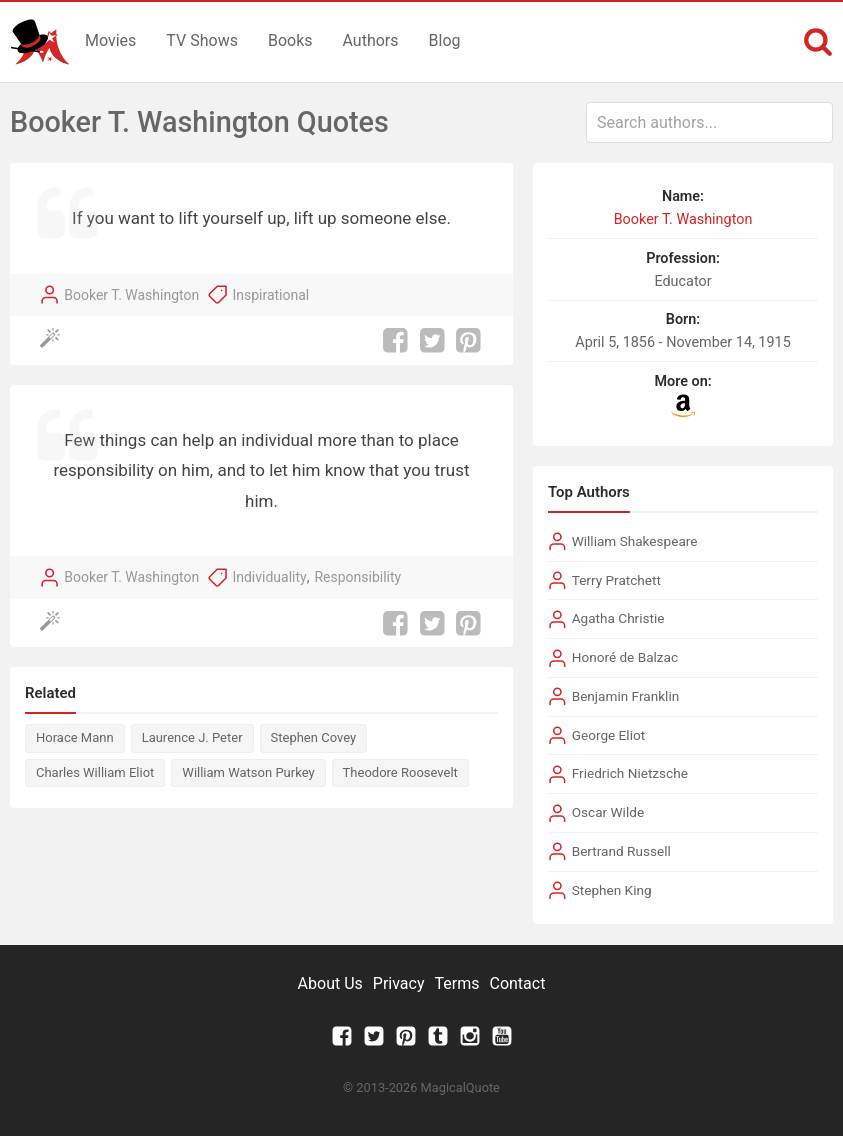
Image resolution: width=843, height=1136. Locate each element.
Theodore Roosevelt (400, 772)
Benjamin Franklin (626, 696)
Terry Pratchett (616, 580)
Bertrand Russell (621, 851)
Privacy (399, 983)
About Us (330, 983)
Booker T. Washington (131, 295)
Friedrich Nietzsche (630, 773)
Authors (371, 40)
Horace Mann (75, 737)
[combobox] (709, 122)
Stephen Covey (314, 737)
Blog (445, 40)
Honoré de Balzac (625, 657)
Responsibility (357, 577)
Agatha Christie (618, 618)
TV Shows (202, 40)
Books (290, 40)
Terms (457, 983)
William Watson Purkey (248, 772)
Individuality (269, 577)
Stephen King (612, 890)
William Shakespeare (635, 541)
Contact (517, 983)
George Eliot (608, 735)
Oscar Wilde (608, 812)
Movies (110, 40)
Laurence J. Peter (192, 737)
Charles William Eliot (95, 772)
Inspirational (270, 295)
